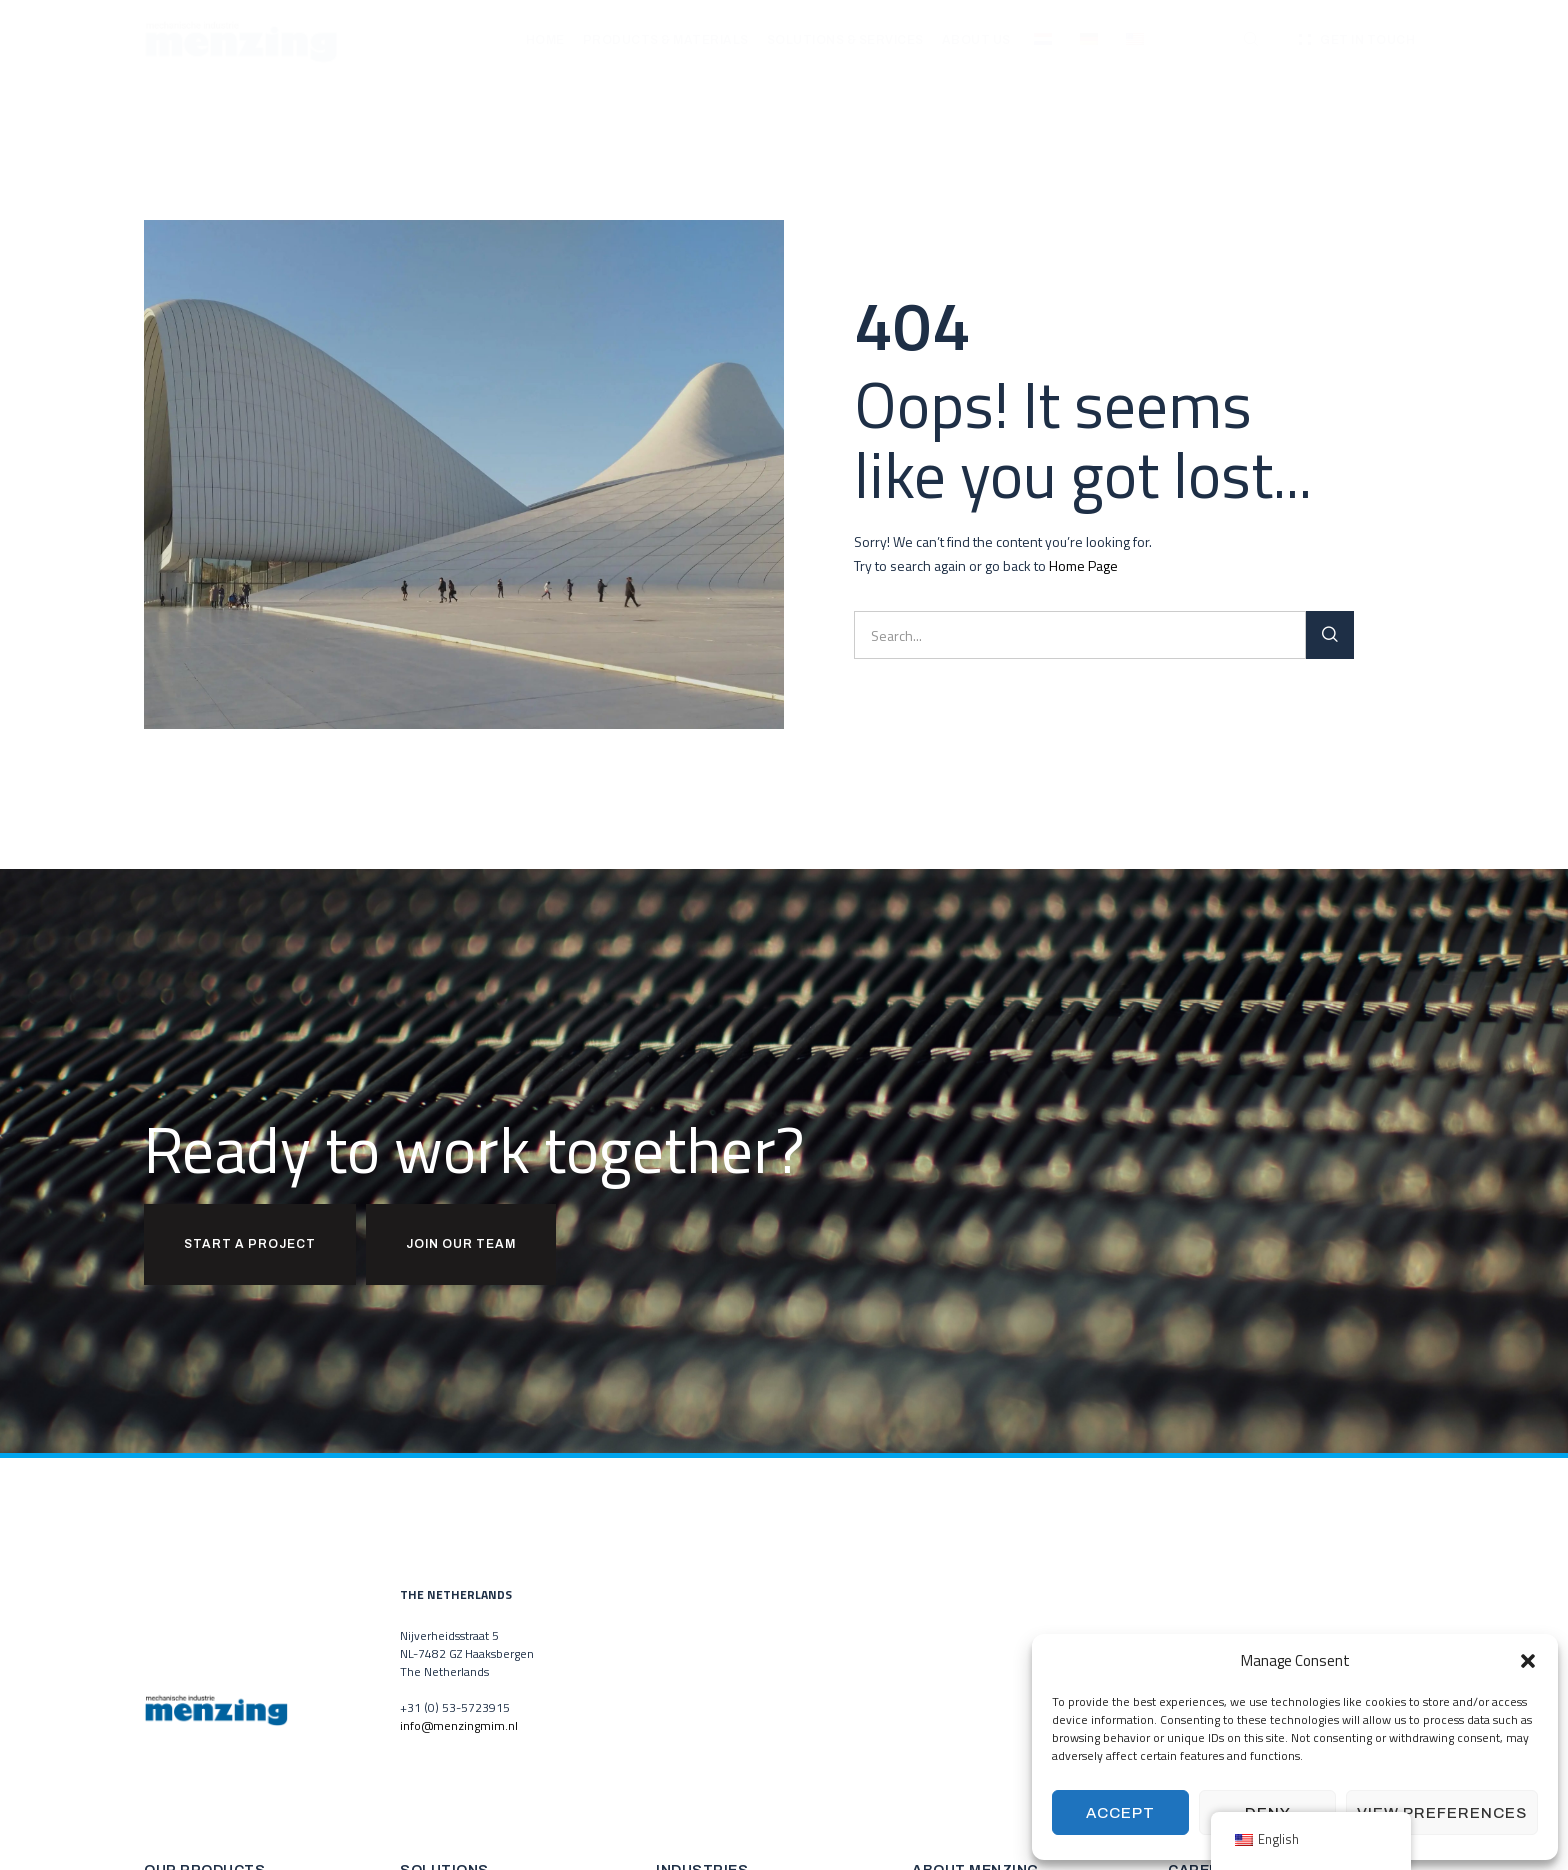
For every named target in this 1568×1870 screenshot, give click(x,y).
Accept (1120, 1813)
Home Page (1083, 565)
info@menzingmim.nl (459, 1725)
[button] (1528, 1661)
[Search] (1330, 635)
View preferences (1442, 1813)
